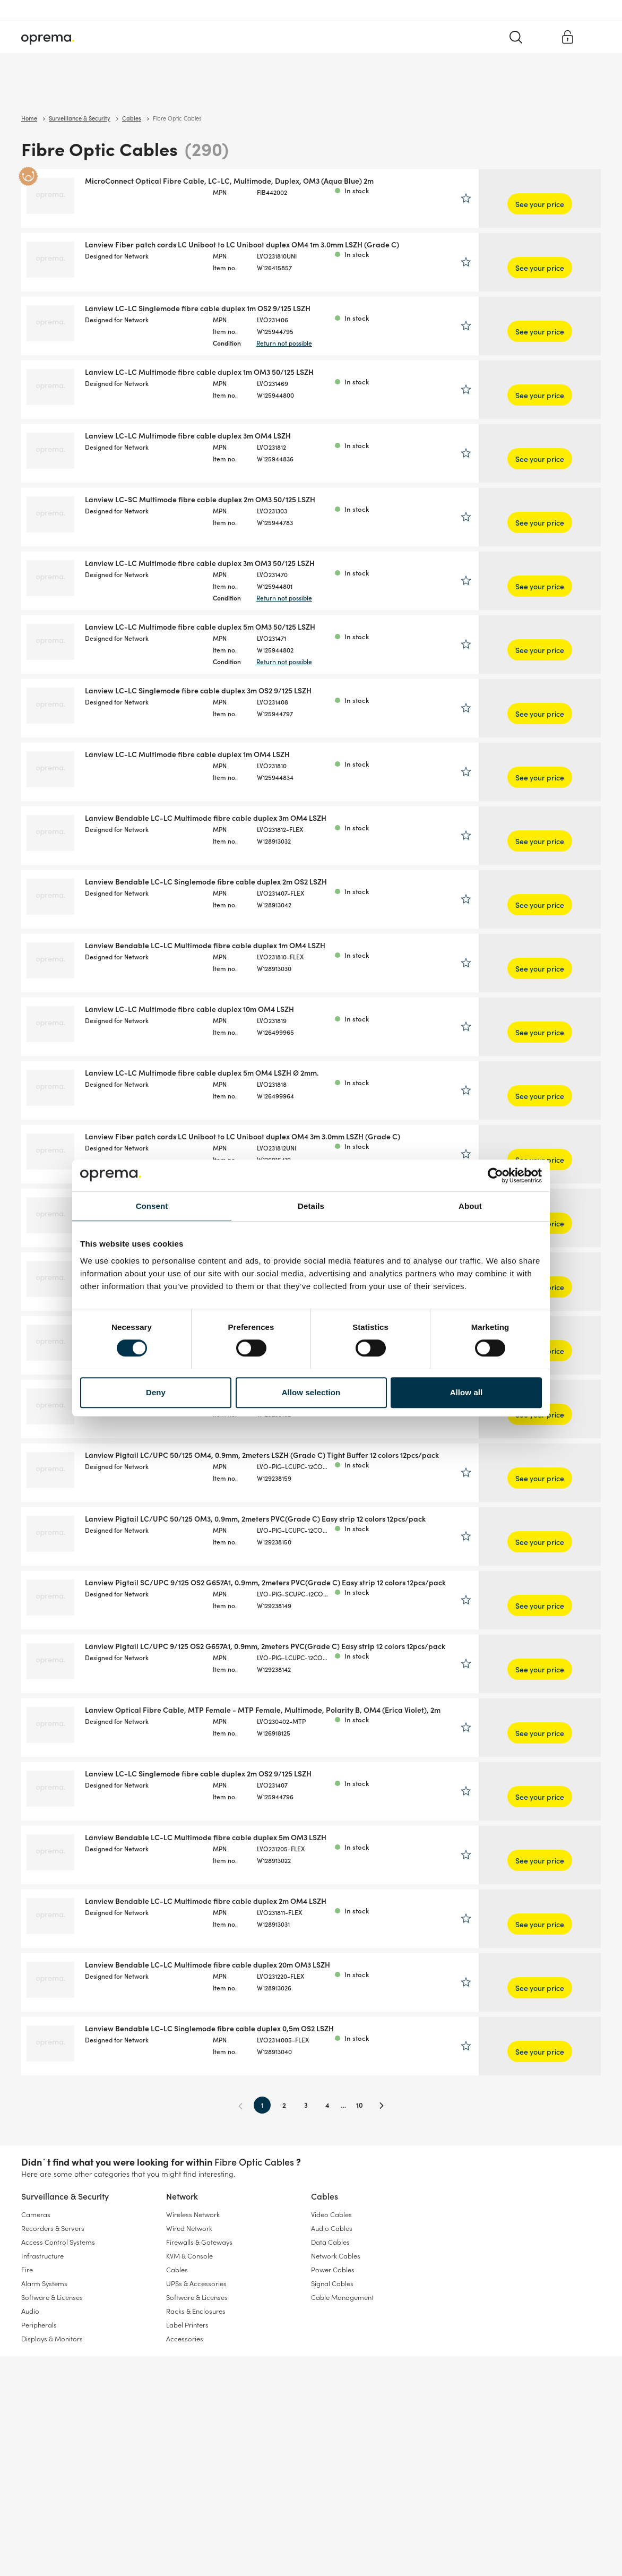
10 (417, 2105)
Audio (30, 2311)
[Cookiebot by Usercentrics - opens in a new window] (495, 1175)
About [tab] (470, 1205)
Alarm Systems (44, 2283)
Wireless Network (193, 2214)
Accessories (184, 2338)
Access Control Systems (58, 2242)
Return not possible (348, 342)
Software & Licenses (52, 2297)
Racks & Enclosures (196, 2311)
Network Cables (335, 2256)
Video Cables (331, 2214)
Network (128, 90)
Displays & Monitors (52, 2338)
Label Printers (187, 2325)
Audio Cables (331, 2228)
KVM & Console (189, 2256)
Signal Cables (332, 2283)
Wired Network (189, 2228)
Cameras (35, 2214)
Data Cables (330, 2242)
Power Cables (333, 2269)
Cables (173, 90)
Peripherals (39, 2325)
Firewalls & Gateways (199, 2242)
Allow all (466, 1392)
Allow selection (311, 1392)
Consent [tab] (152, 1205)
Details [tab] (311, 1205)
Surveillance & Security (57, 90)
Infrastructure (42, 2256)
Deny (156, 1392)
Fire (27, 2269)
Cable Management (342, 2297)
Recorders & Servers (52, 2228)
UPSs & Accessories (196, 2283)
